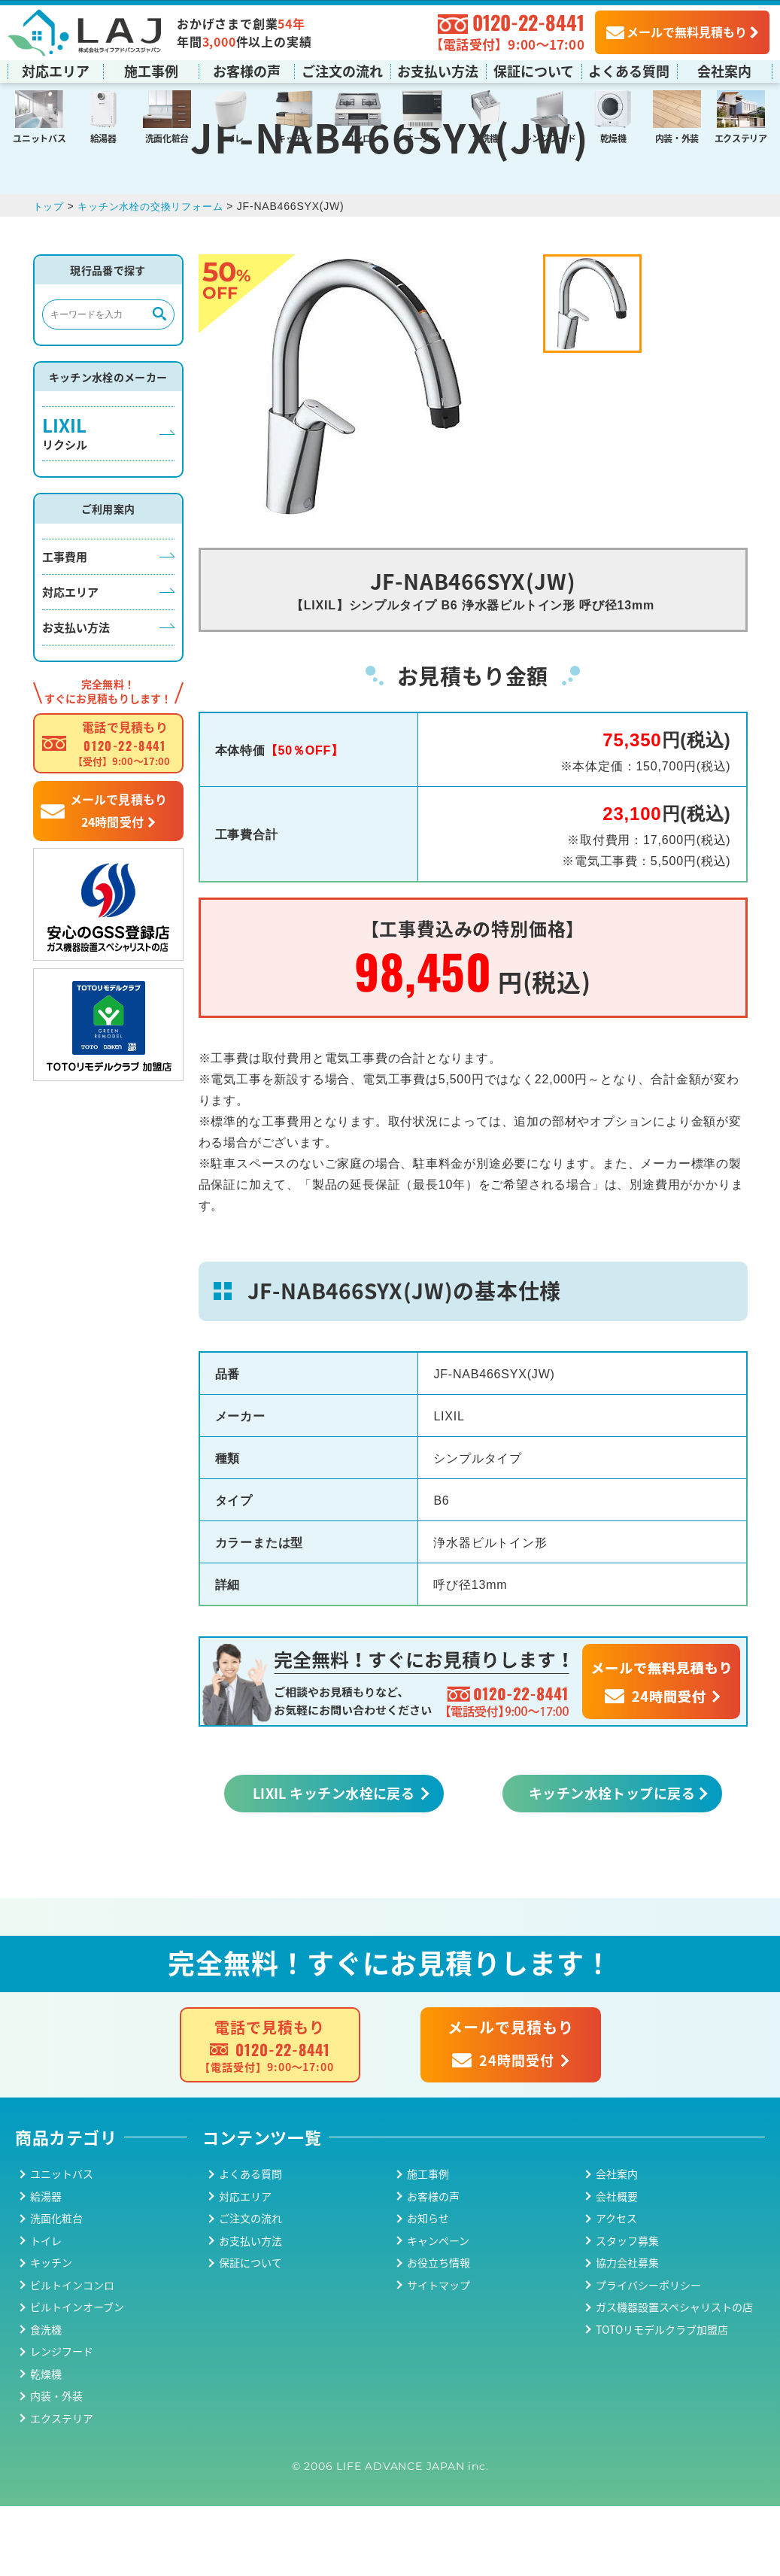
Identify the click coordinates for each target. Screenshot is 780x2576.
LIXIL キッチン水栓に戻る (334, 1863)
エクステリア (741, 137)
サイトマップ (438, 2354)
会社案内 (724, 70)
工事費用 (64, 626)
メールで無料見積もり (676, 31)
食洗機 (485, 137)
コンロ (358, 137)
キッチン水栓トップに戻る (612, 1863)
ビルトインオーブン (77, 2377)
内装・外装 (677, 137)
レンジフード (549, 137)
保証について (533, 70)
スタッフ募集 (627, 2310)
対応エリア (56, 70)
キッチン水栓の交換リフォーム (157, 276)
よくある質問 (628, 70)
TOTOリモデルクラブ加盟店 (662, 2399)
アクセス (616, 2288)
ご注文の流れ (342, 70)
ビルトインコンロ (72, 2354)
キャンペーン (438, 2310)
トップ (49, 276)
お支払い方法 (437, 70)
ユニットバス (39, 137)
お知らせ (428, 2288)
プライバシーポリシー (648, 2354)
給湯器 (103, 137)
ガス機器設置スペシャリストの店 (674, 2377)
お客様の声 (247, 70)
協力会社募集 (627, 2333)
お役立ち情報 (438, 2333)
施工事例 (151, 70)
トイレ (230, 137)
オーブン (422, 137)
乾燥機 (613, 137)
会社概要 (617, 2266)
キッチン (294, 137)
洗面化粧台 (167, 137)
